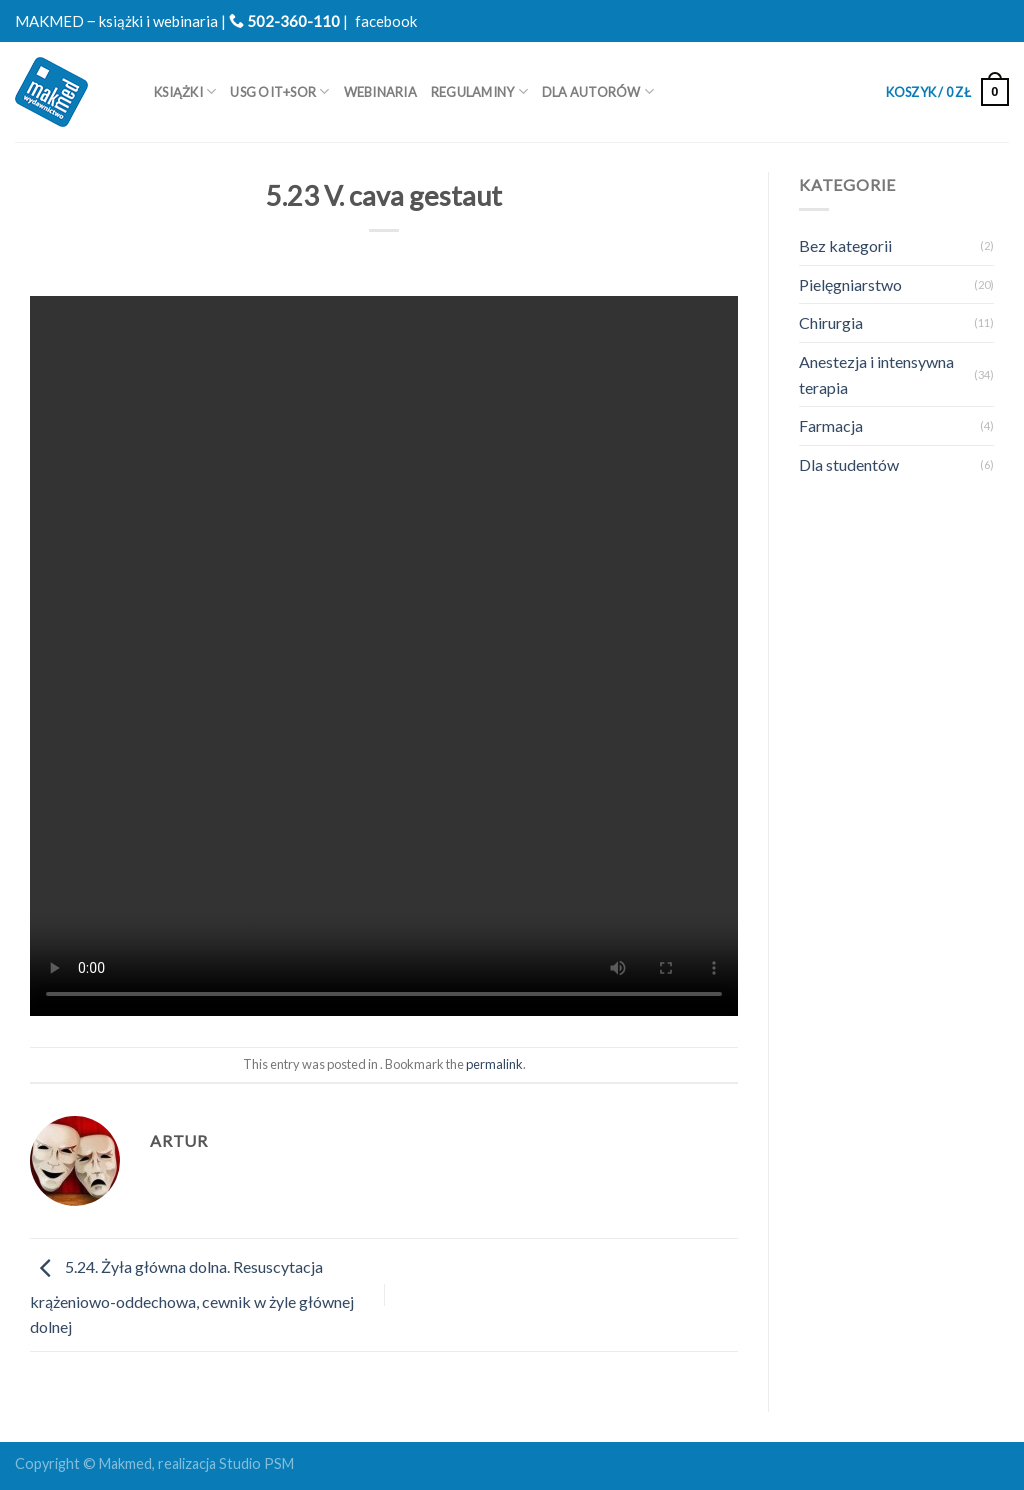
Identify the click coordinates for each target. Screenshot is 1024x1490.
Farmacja (831, 425)
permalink (494, 1064)
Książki (185, 91)
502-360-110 (284, 21)
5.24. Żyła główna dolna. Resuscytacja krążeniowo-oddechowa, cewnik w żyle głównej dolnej (192, 1297)
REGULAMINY (479, 91)
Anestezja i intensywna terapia (876, 374)
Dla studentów (849, 464)
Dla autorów (598, 91)
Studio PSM (256, 1463)
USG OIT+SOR (279, 91)
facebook (386, 21)
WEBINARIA (380, 92)
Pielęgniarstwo (850, 284)
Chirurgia (831, 322)
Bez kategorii (845, 245)
